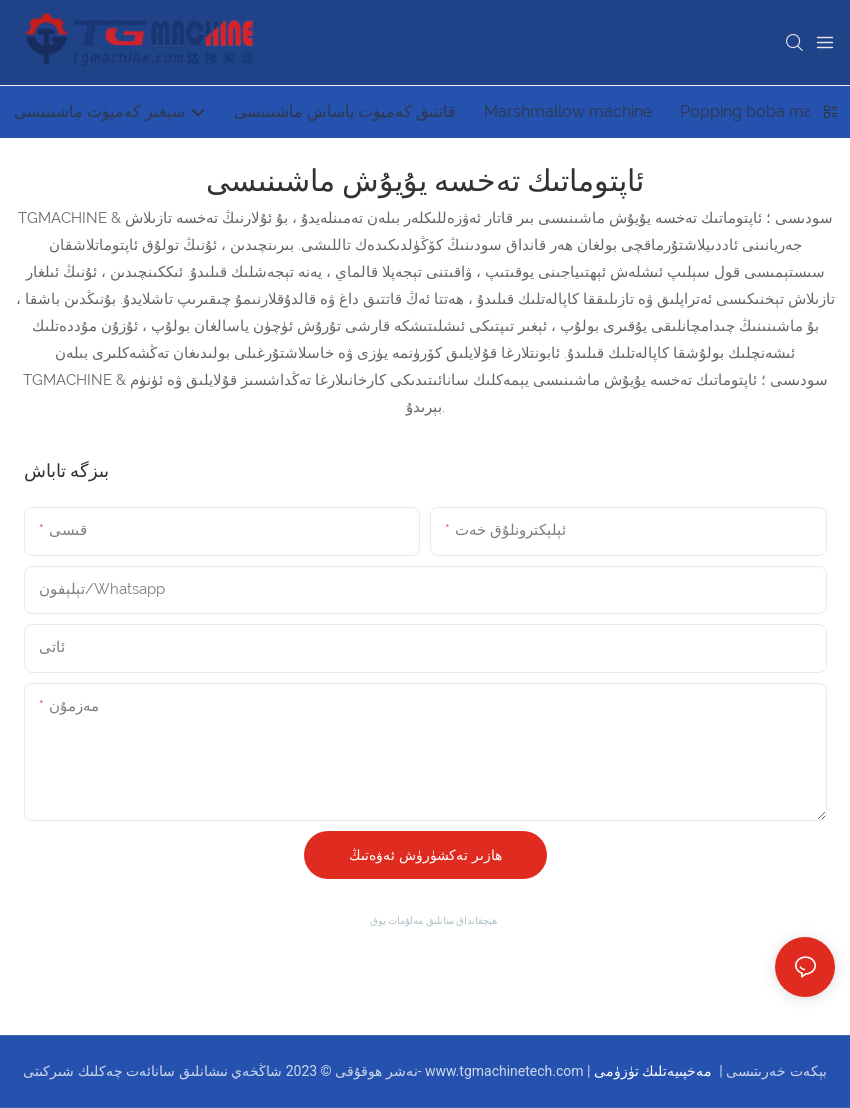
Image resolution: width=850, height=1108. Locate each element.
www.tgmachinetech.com (506, 1071)
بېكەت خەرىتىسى (775, 1071)
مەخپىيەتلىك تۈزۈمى (655, 1071)
